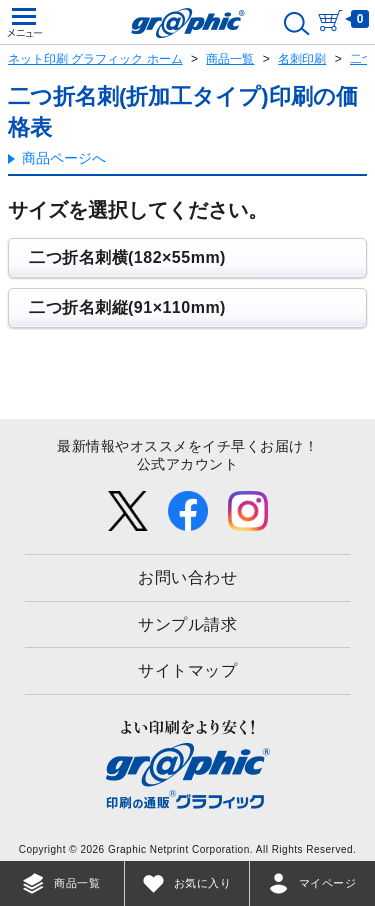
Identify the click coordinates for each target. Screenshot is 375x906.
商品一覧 (230, 59)
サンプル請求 (187, 624)
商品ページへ (64, 158)
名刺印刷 (302, 59)
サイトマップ (187, 670)
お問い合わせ (187, 577)
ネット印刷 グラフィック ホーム (95, 59)
